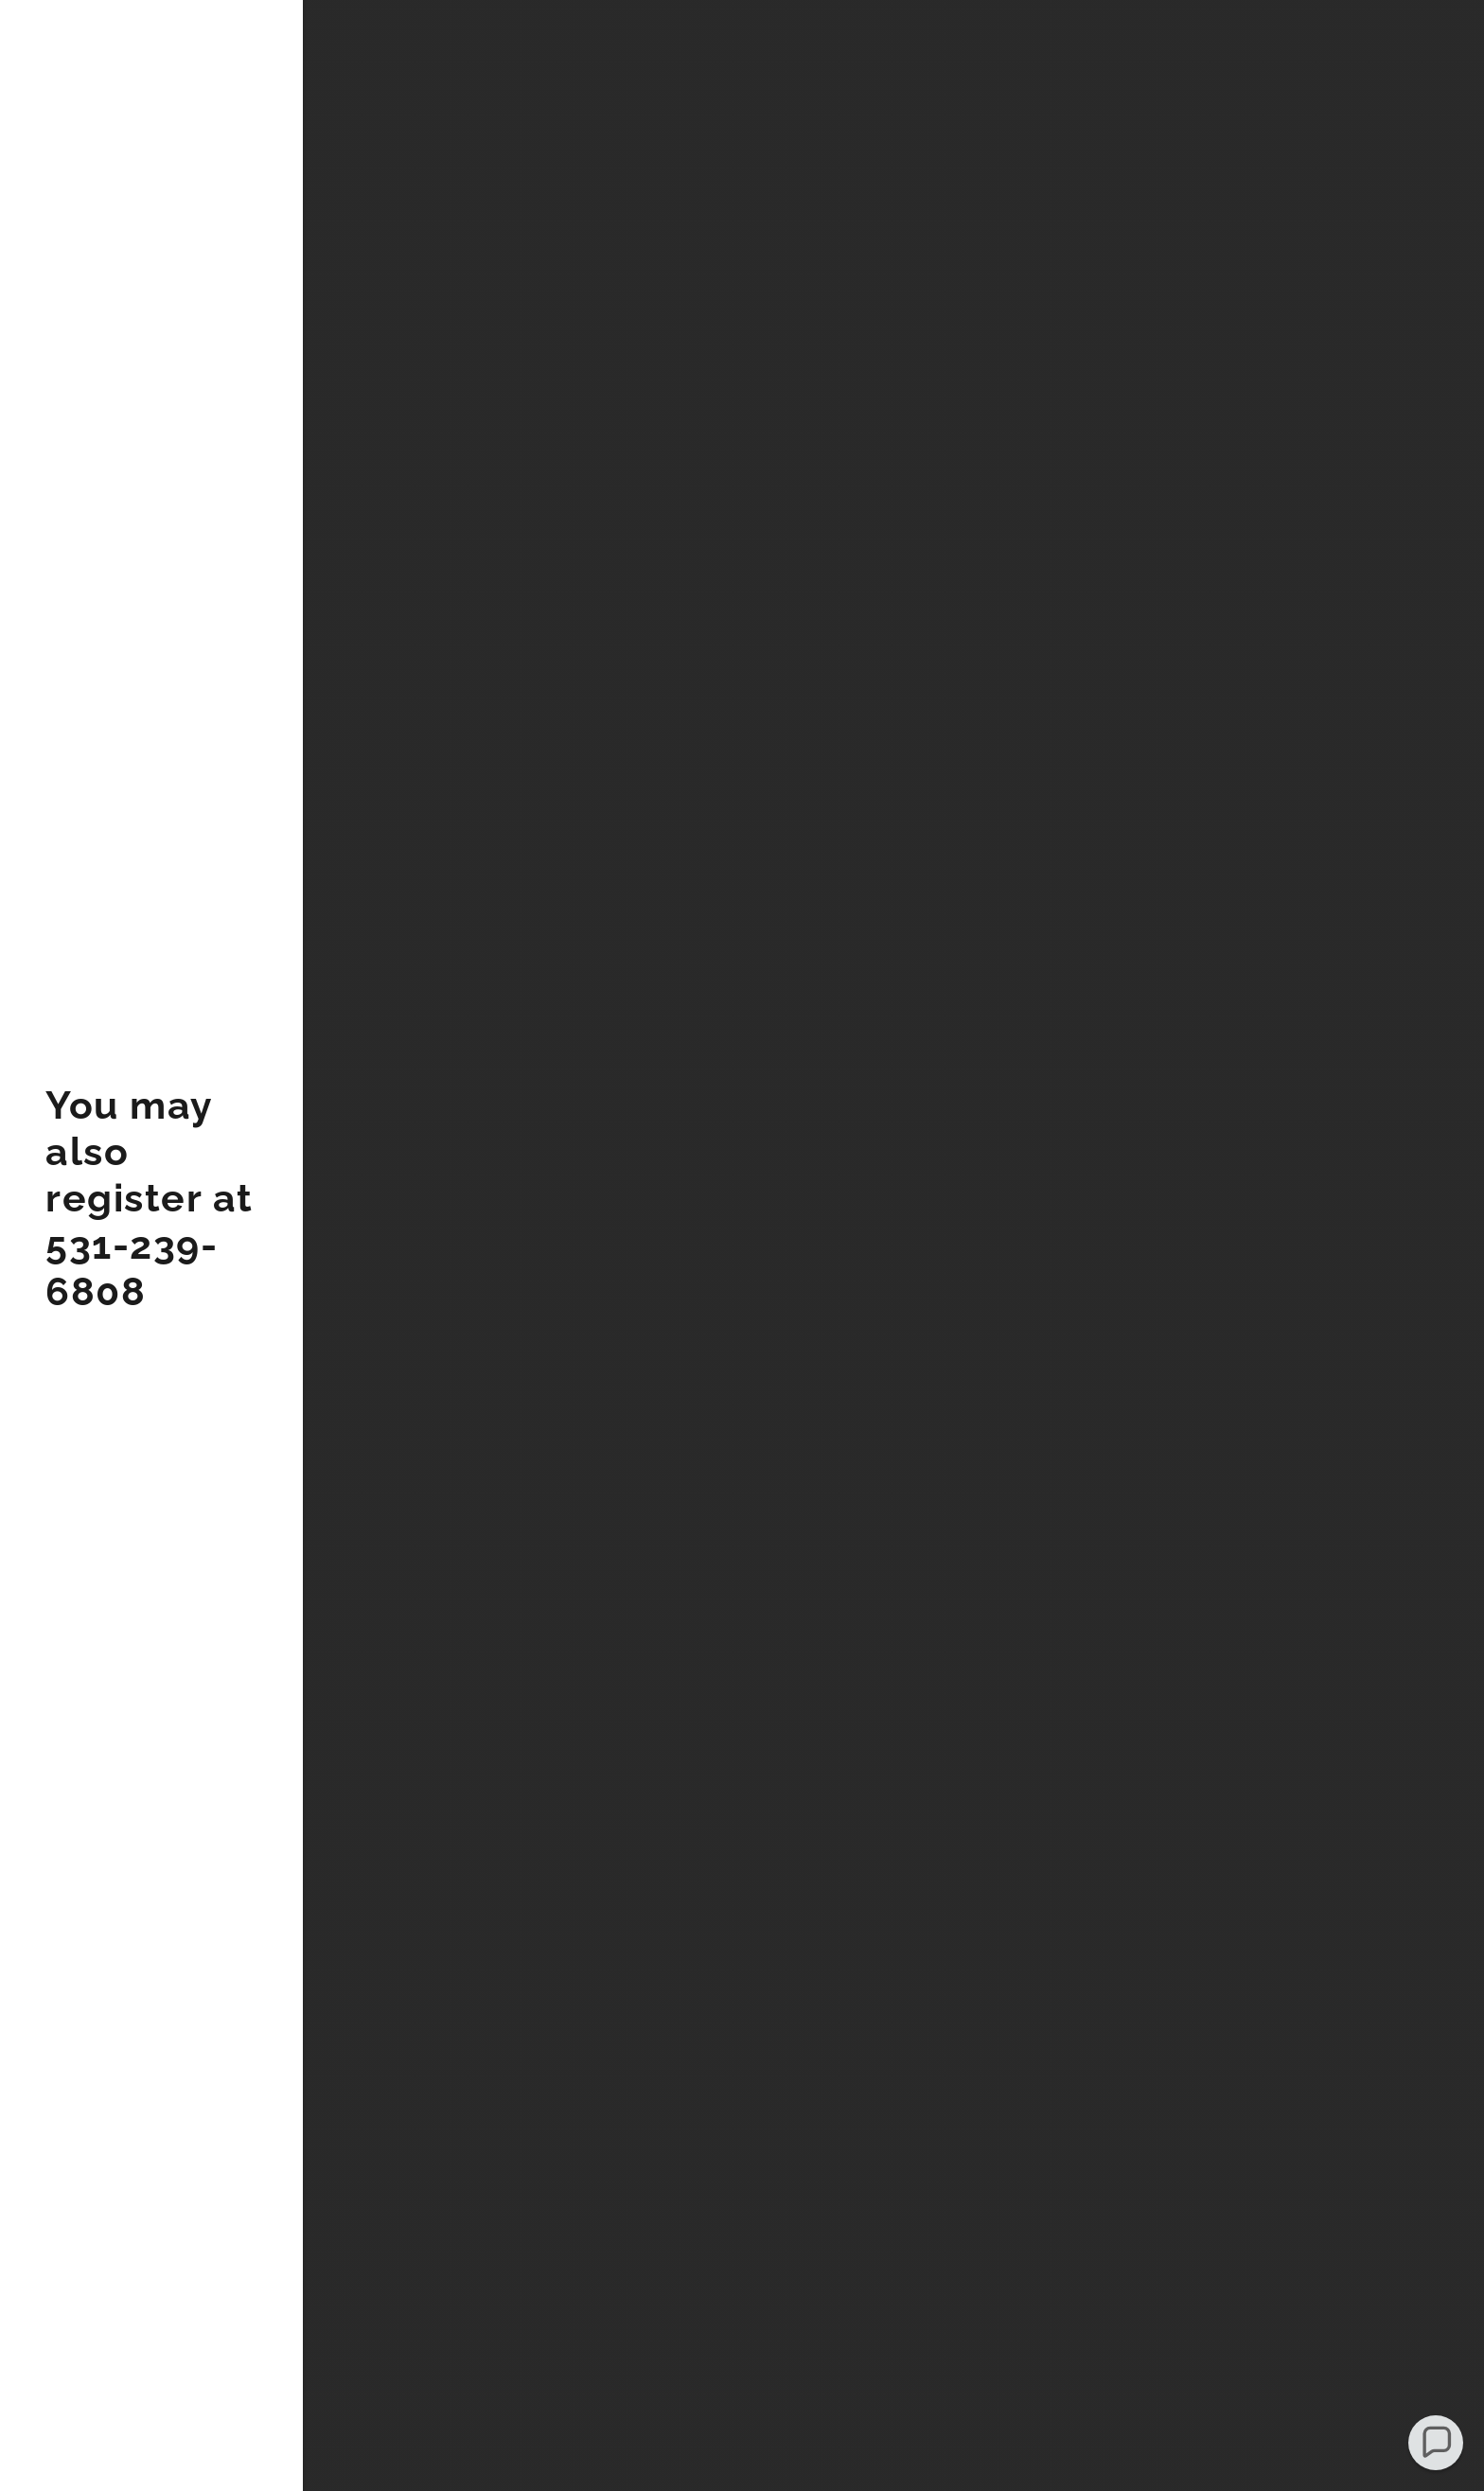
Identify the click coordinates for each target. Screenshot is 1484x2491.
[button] (1435, 2442)
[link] (151, 1299)
